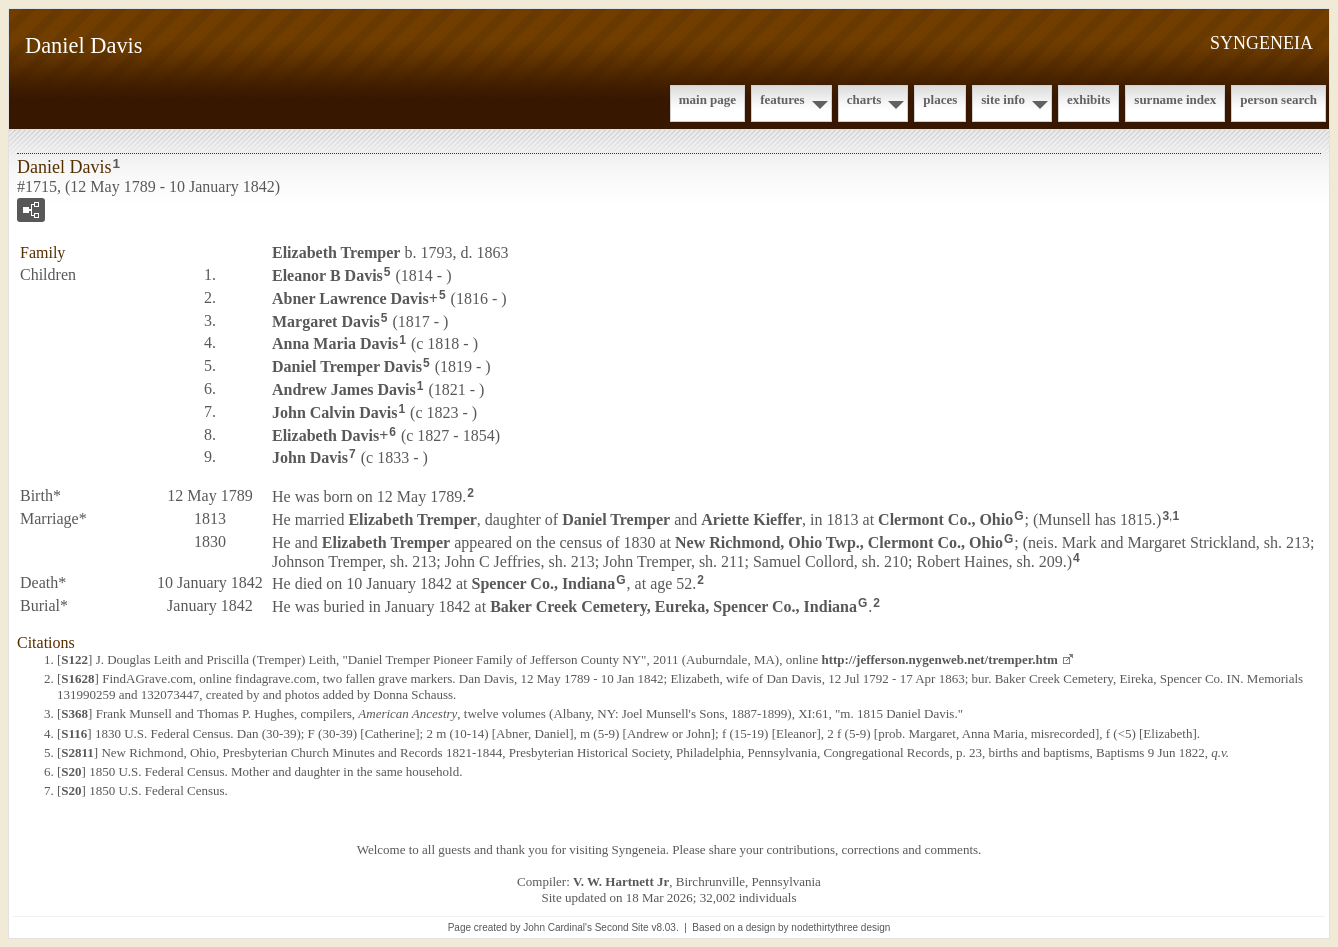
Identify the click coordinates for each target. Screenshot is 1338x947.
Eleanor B (327, 275)
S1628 (77, 678)
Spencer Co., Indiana (544, 583)
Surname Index (1175, 99)
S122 (74, 659)
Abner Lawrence (350, 298)
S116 (74, 733)
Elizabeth (336, 252)
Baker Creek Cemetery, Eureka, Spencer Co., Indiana (673, 606)
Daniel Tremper (347, 366)
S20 (71, 771)
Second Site (622, 927)
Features (782, 99)
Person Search (1278, 99)
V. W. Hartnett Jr (621, 881)
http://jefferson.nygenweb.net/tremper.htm (939, 659)
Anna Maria (335, 343)
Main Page (707, 99)
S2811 (77, 752)
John (310, 457)
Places (940, 99)
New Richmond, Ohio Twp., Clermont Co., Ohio (839, 542)
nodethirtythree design (840, 927)
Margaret (326, 320)
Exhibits (1088, 99)
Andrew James (344, 389)
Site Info (1003, 99)
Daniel (616, 519)
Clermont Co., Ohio (945, 519)
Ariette (751, 519)
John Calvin (334, 412)
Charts (864, 99)
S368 (74, 713)
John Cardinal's (557, 927)
